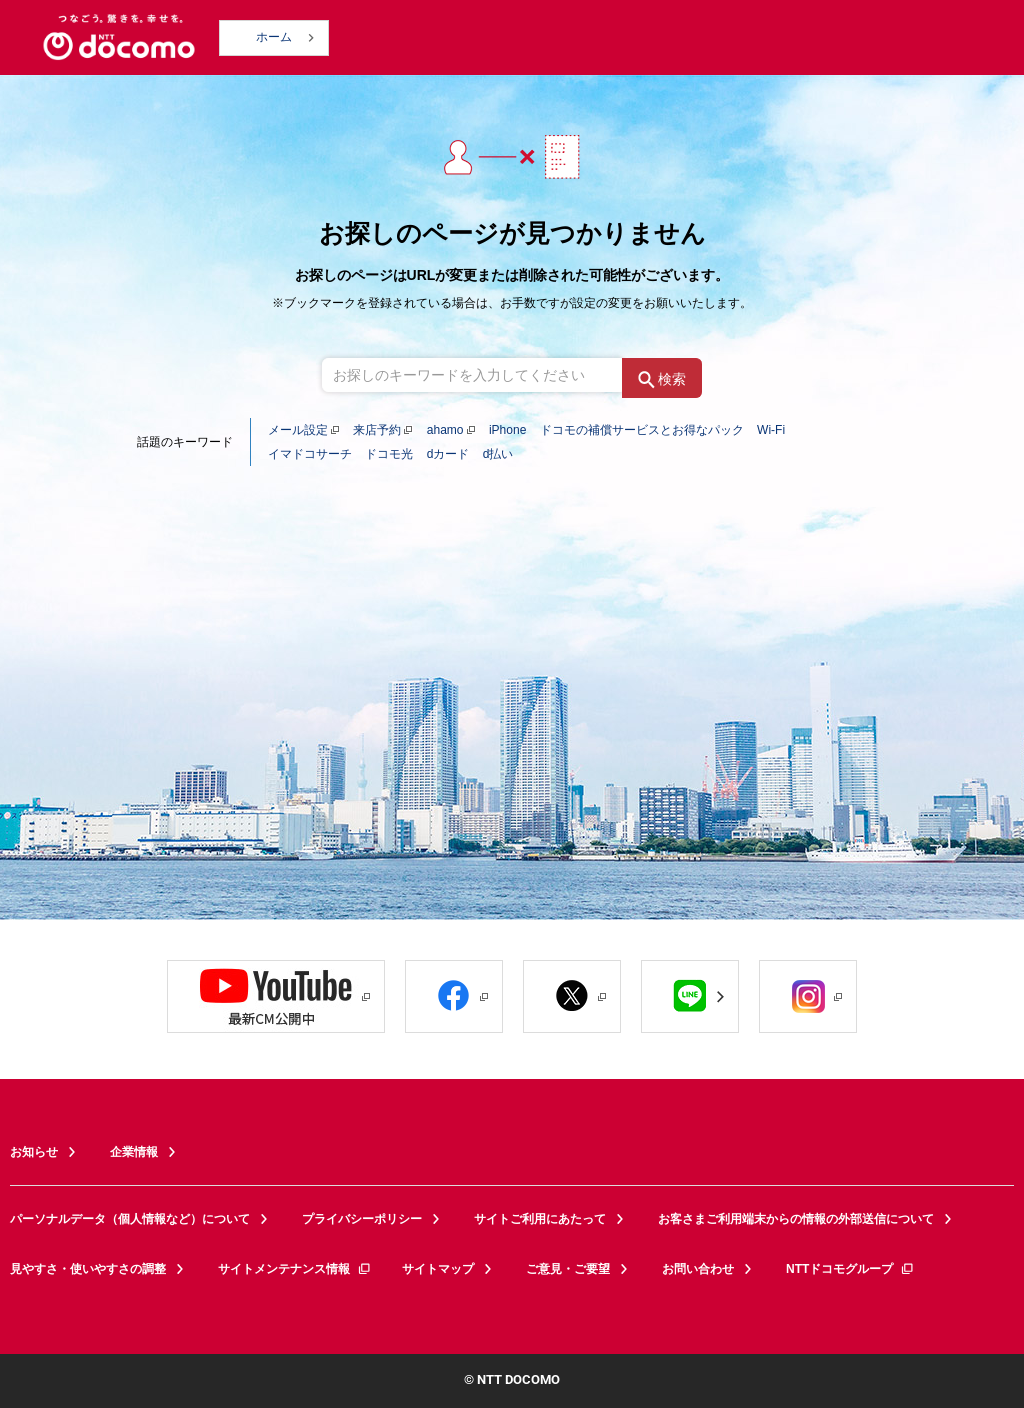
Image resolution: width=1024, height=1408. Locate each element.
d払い (498, 454)
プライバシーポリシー (362, 1219)
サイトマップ (438, 1269)
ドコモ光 (389, 454)
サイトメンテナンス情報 (295, 1269)
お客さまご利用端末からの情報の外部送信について (796, 1219)
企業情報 (134, 1152)
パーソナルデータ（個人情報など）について (130, 1219)
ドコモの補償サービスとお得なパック (642, 430)
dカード (448, 454)
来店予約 (377, 430)
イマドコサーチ (310, 454)
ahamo (445, 430)
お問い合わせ (698, 1269)
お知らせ (34, 1152)
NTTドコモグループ (850, 1269)
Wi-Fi (771, 430)
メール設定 (298, 430)
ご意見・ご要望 (568, 1269)
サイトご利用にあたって (540, 1219)
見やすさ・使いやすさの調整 (88, 1269)
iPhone (507, 430)
